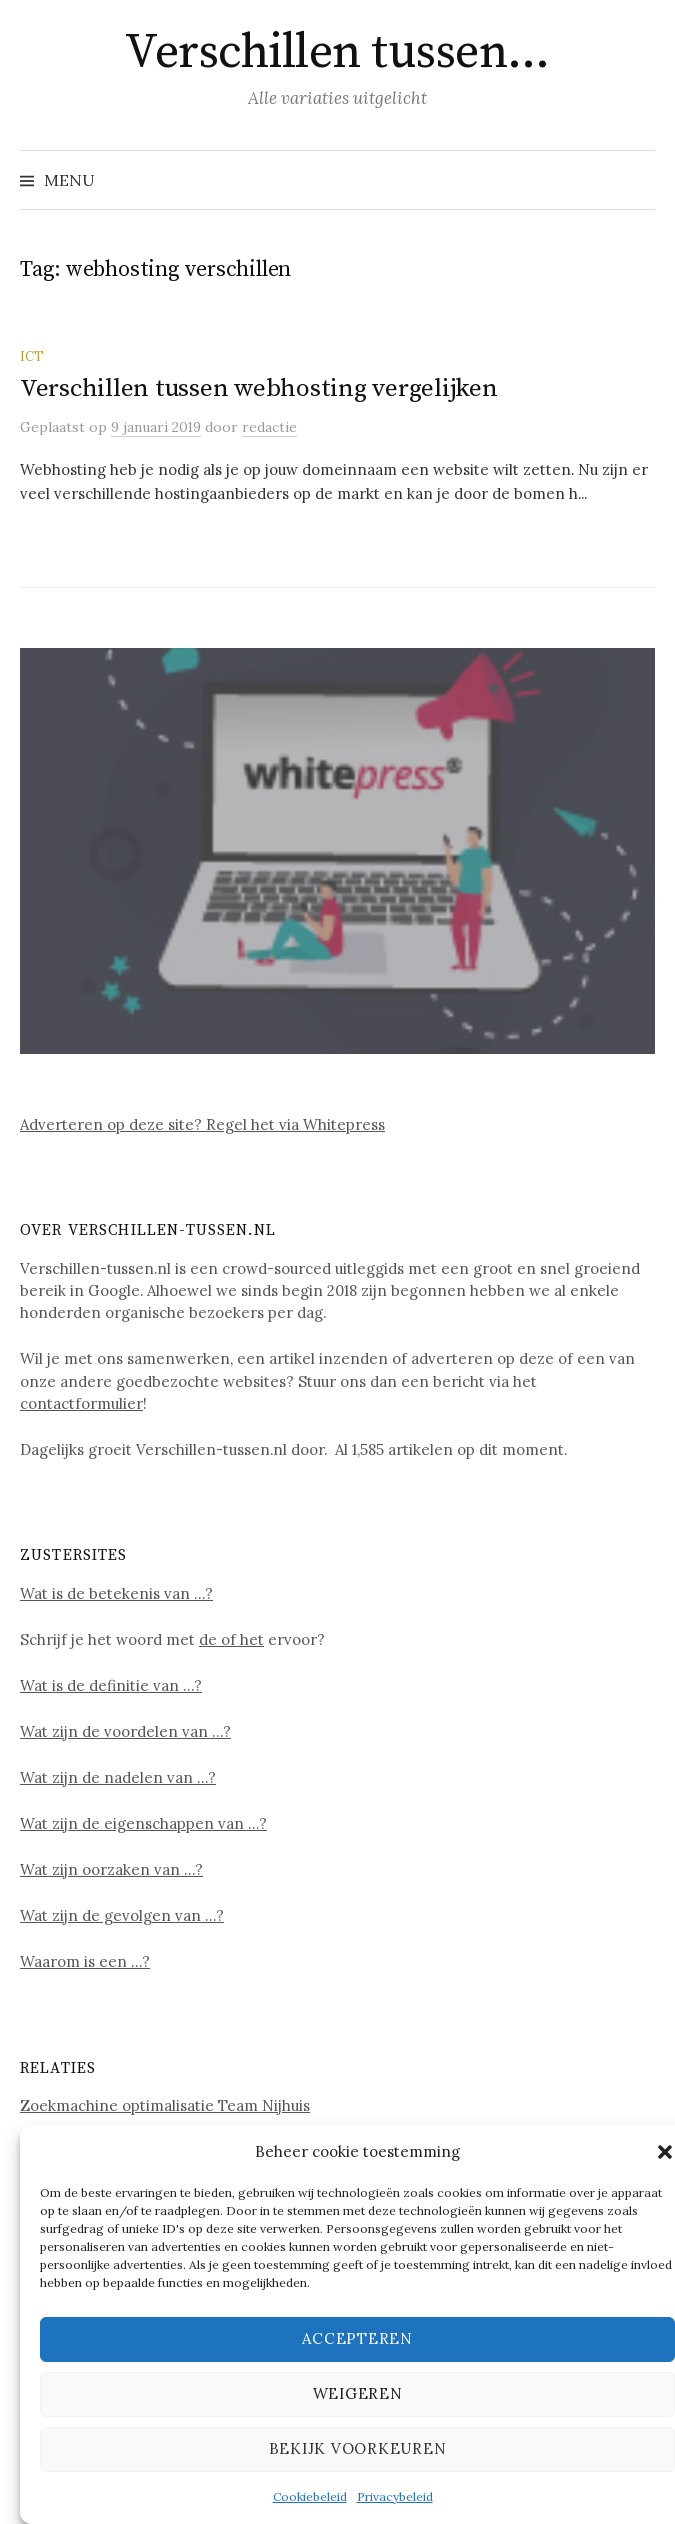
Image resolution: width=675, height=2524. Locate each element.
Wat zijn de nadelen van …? (118, 1777)
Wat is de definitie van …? (111, 1685)
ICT (32, 356)
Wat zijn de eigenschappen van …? (143, 1823)
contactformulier (81, 1403)
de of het (231, 1639)
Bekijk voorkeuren (358, 2448)
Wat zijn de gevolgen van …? (122, 1915)
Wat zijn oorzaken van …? (111, 1869)
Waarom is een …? (85, 1961)
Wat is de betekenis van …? (116, 1593)
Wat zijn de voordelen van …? (125, 1731)
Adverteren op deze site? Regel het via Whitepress (202, 1124)
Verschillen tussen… (337, 53)
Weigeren (358, 2393)
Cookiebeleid (310, 2496)
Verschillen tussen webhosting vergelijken (259, 388)
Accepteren (357, 2338)
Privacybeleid (395, 2496)
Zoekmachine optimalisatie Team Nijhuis (165, 2105)
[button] (665, 2152)
